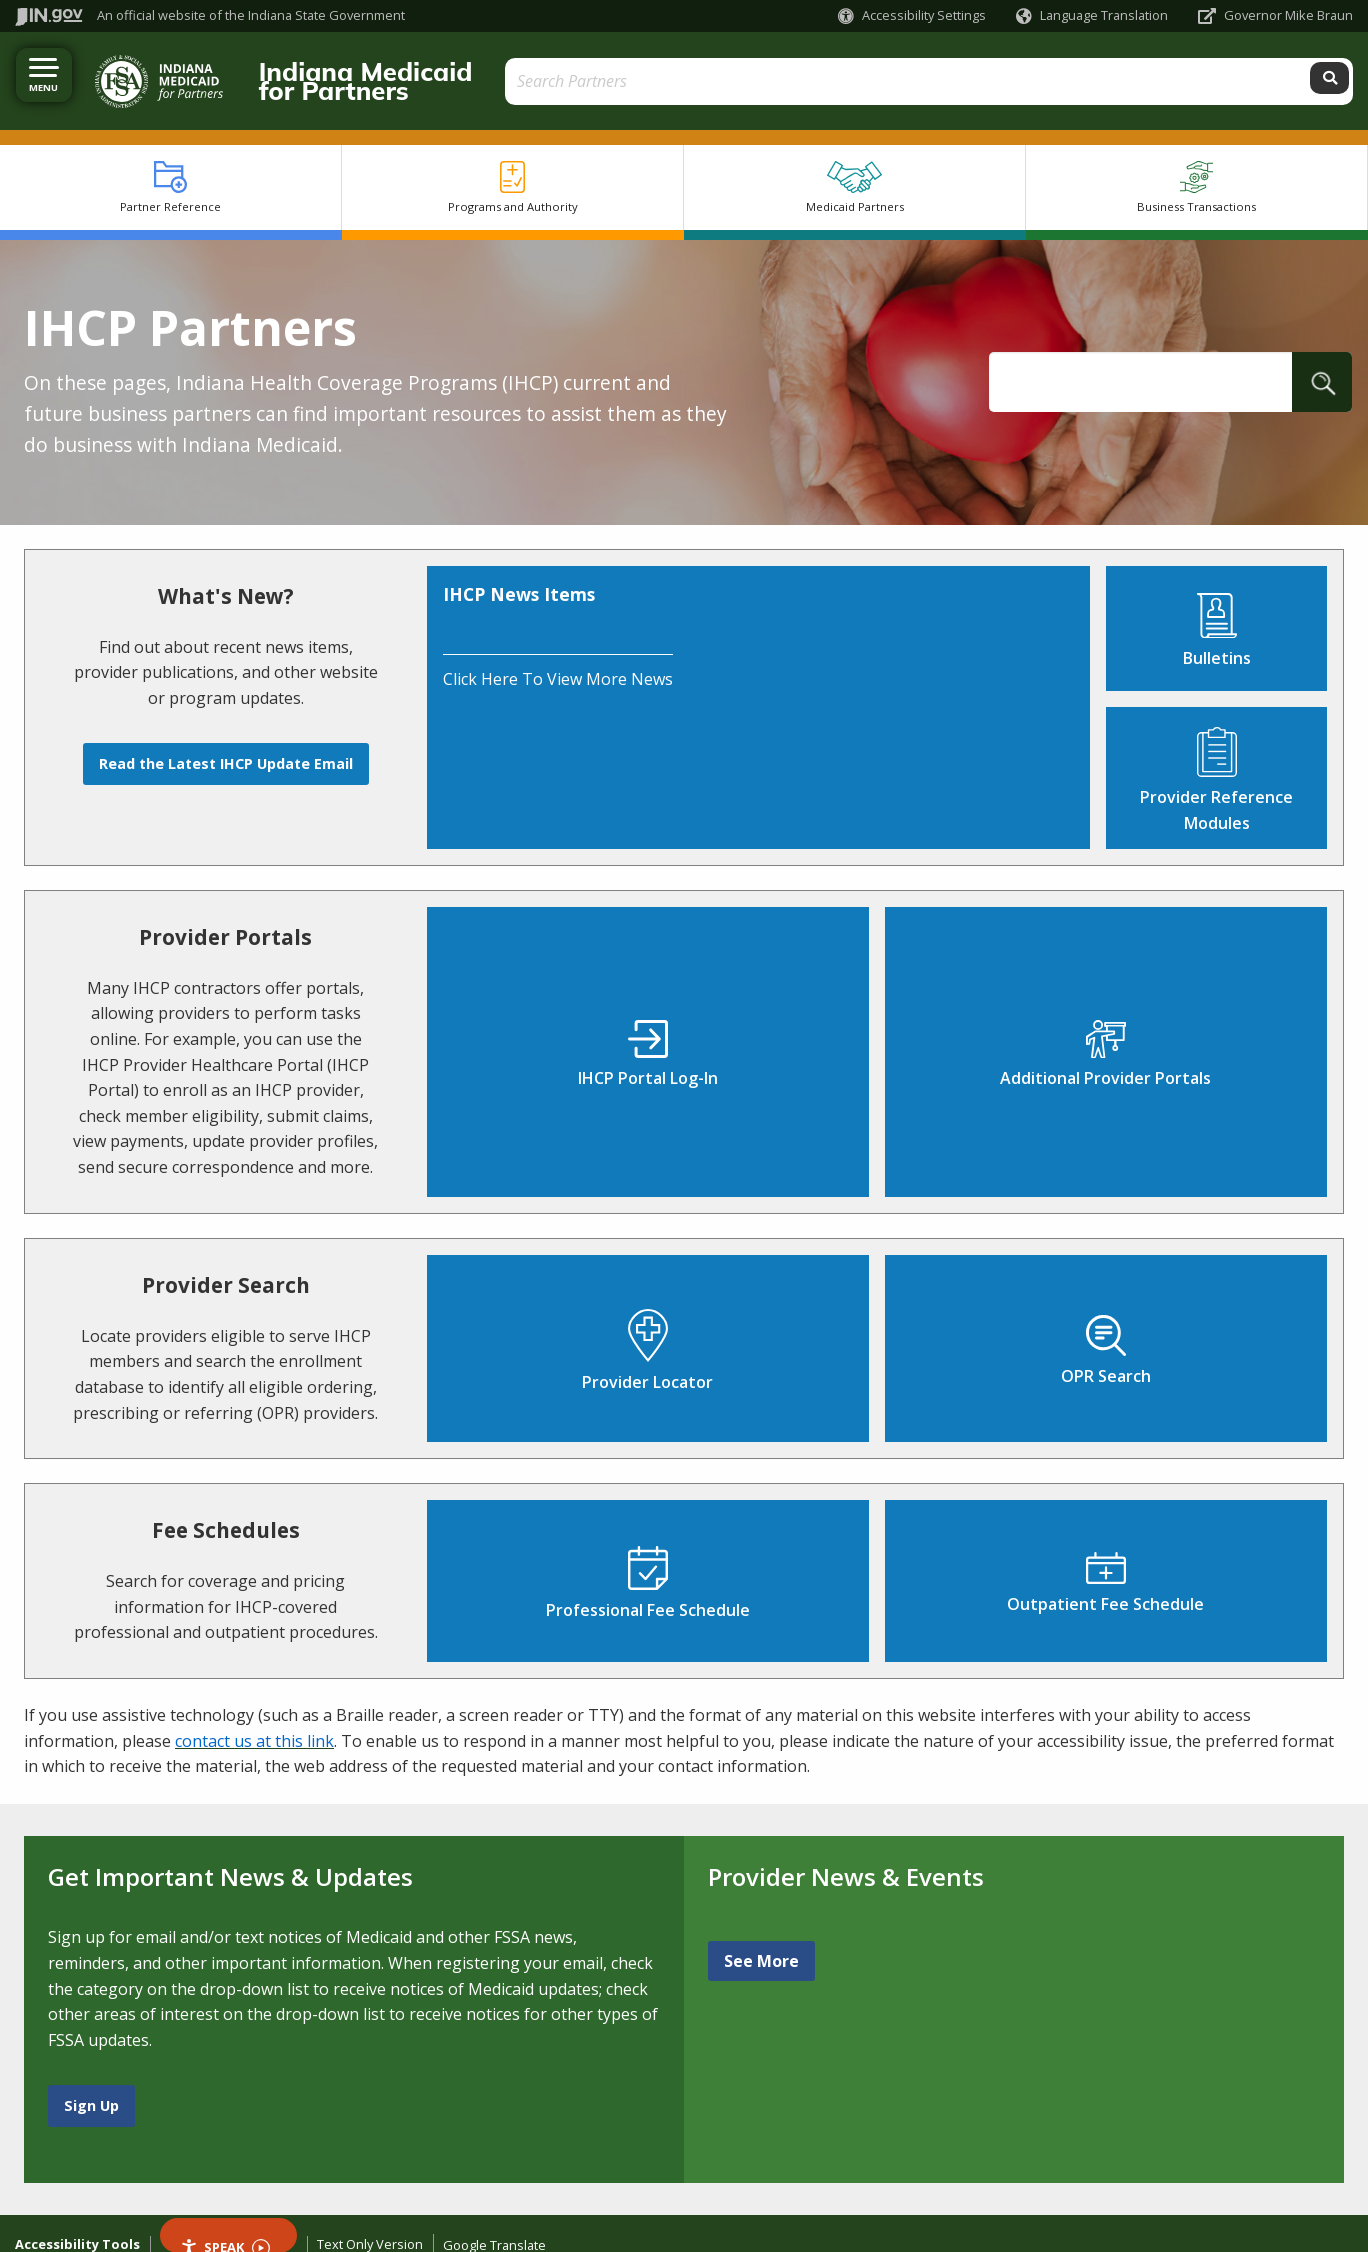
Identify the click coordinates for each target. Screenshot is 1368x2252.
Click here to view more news (558, 660)
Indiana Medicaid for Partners (409, 71)
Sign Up (91, 2086)
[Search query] (1185, 71)
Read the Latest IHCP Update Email (226, 744)
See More (761, 1942)
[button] (912, 15)
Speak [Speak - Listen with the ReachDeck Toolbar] (225, 2226)
